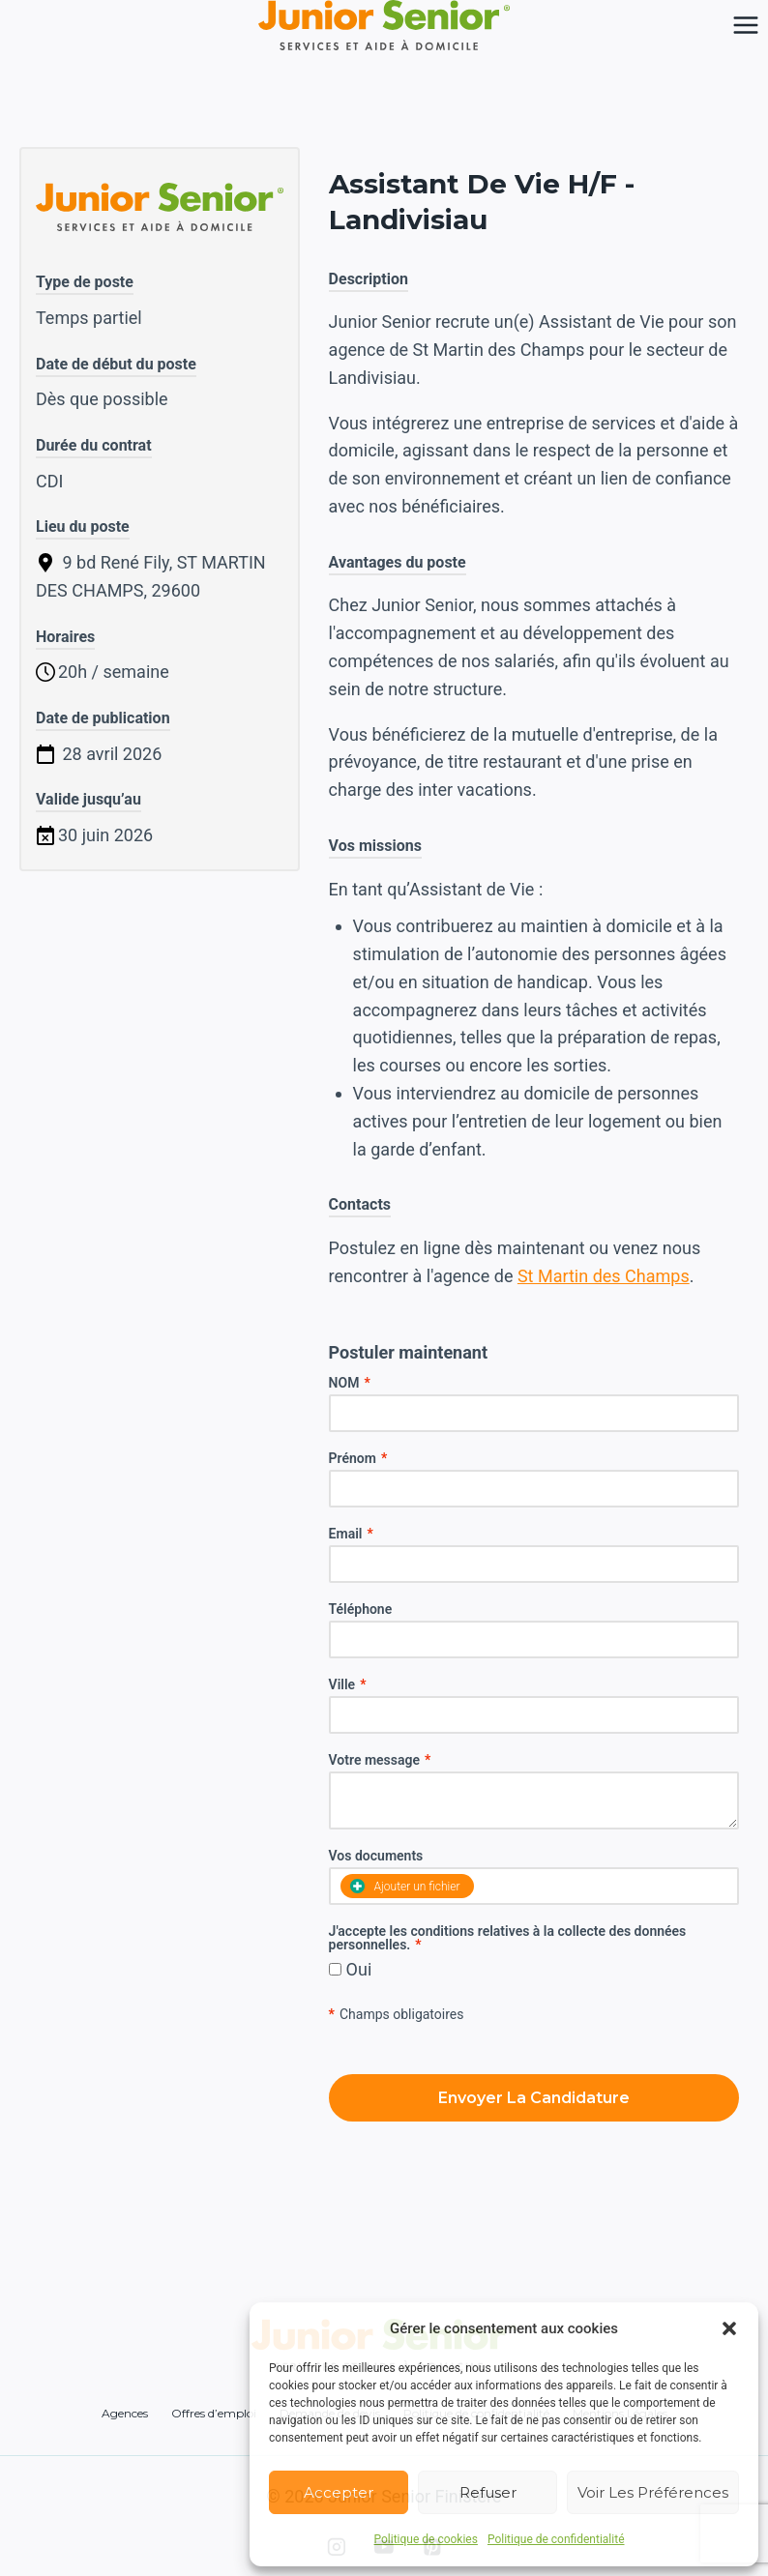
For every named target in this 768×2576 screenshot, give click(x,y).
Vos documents (376, 1855)
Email (351, 1533)
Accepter (338, 2492)
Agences (125, 2413)
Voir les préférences (652, 2492)
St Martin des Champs (603, 1276)
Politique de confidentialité (556, 2539)
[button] (729, 2328)
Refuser (488, 2492)
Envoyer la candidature (534, 2098)
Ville (348, 1684)
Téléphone (361, 1609)
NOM (349, 1383)
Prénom (358, 1458)
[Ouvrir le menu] (745, 24)
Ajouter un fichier (405, 1886)
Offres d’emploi (213, 2413)
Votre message (380, 1760)
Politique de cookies (426, 2539)
